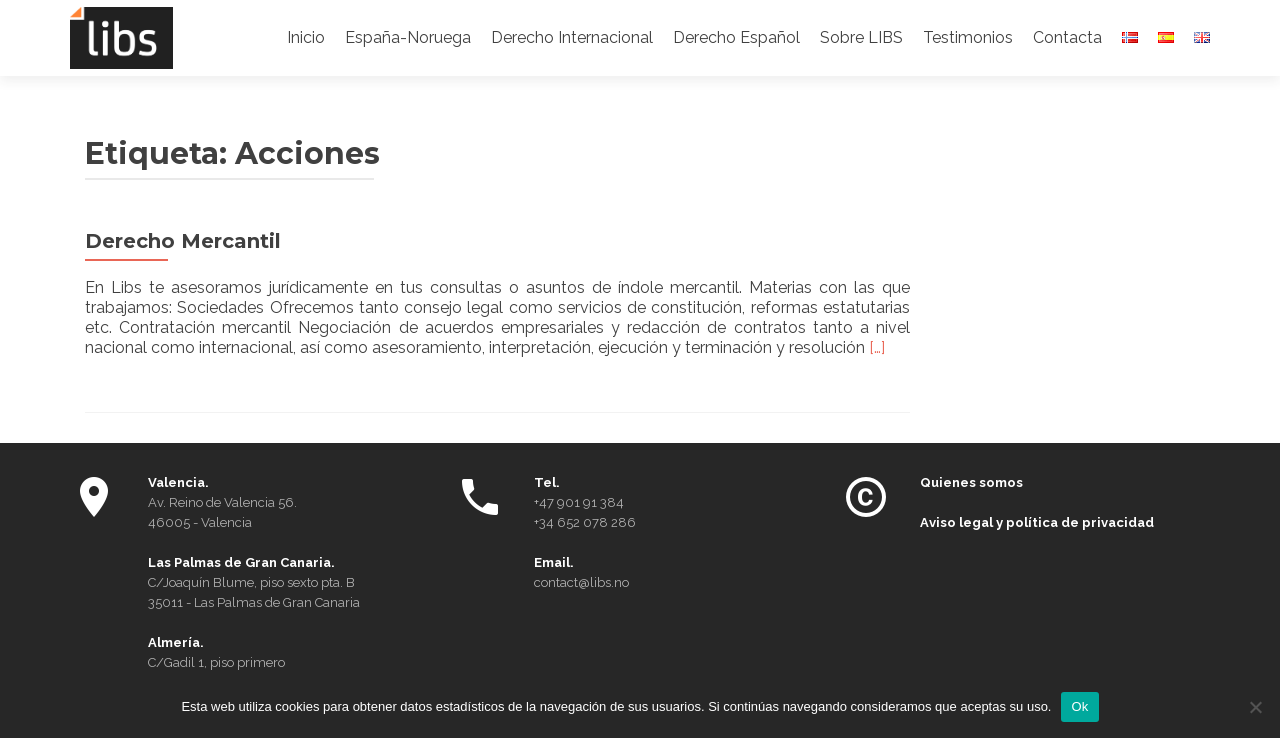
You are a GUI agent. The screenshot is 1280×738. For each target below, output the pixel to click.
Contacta (1067, 37)
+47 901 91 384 (579, 502)
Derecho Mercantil (183, 241)
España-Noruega (408, 37)
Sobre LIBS (861, 37)
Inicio (306, 37)
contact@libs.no (581, 582)
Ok (1079, 706)
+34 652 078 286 (585, 522)
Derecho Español (736, 37)
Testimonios (968, 37)
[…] (877, 347)
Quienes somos (971, 482)
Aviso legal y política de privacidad (1037, 522)
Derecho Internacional (572, 37)
